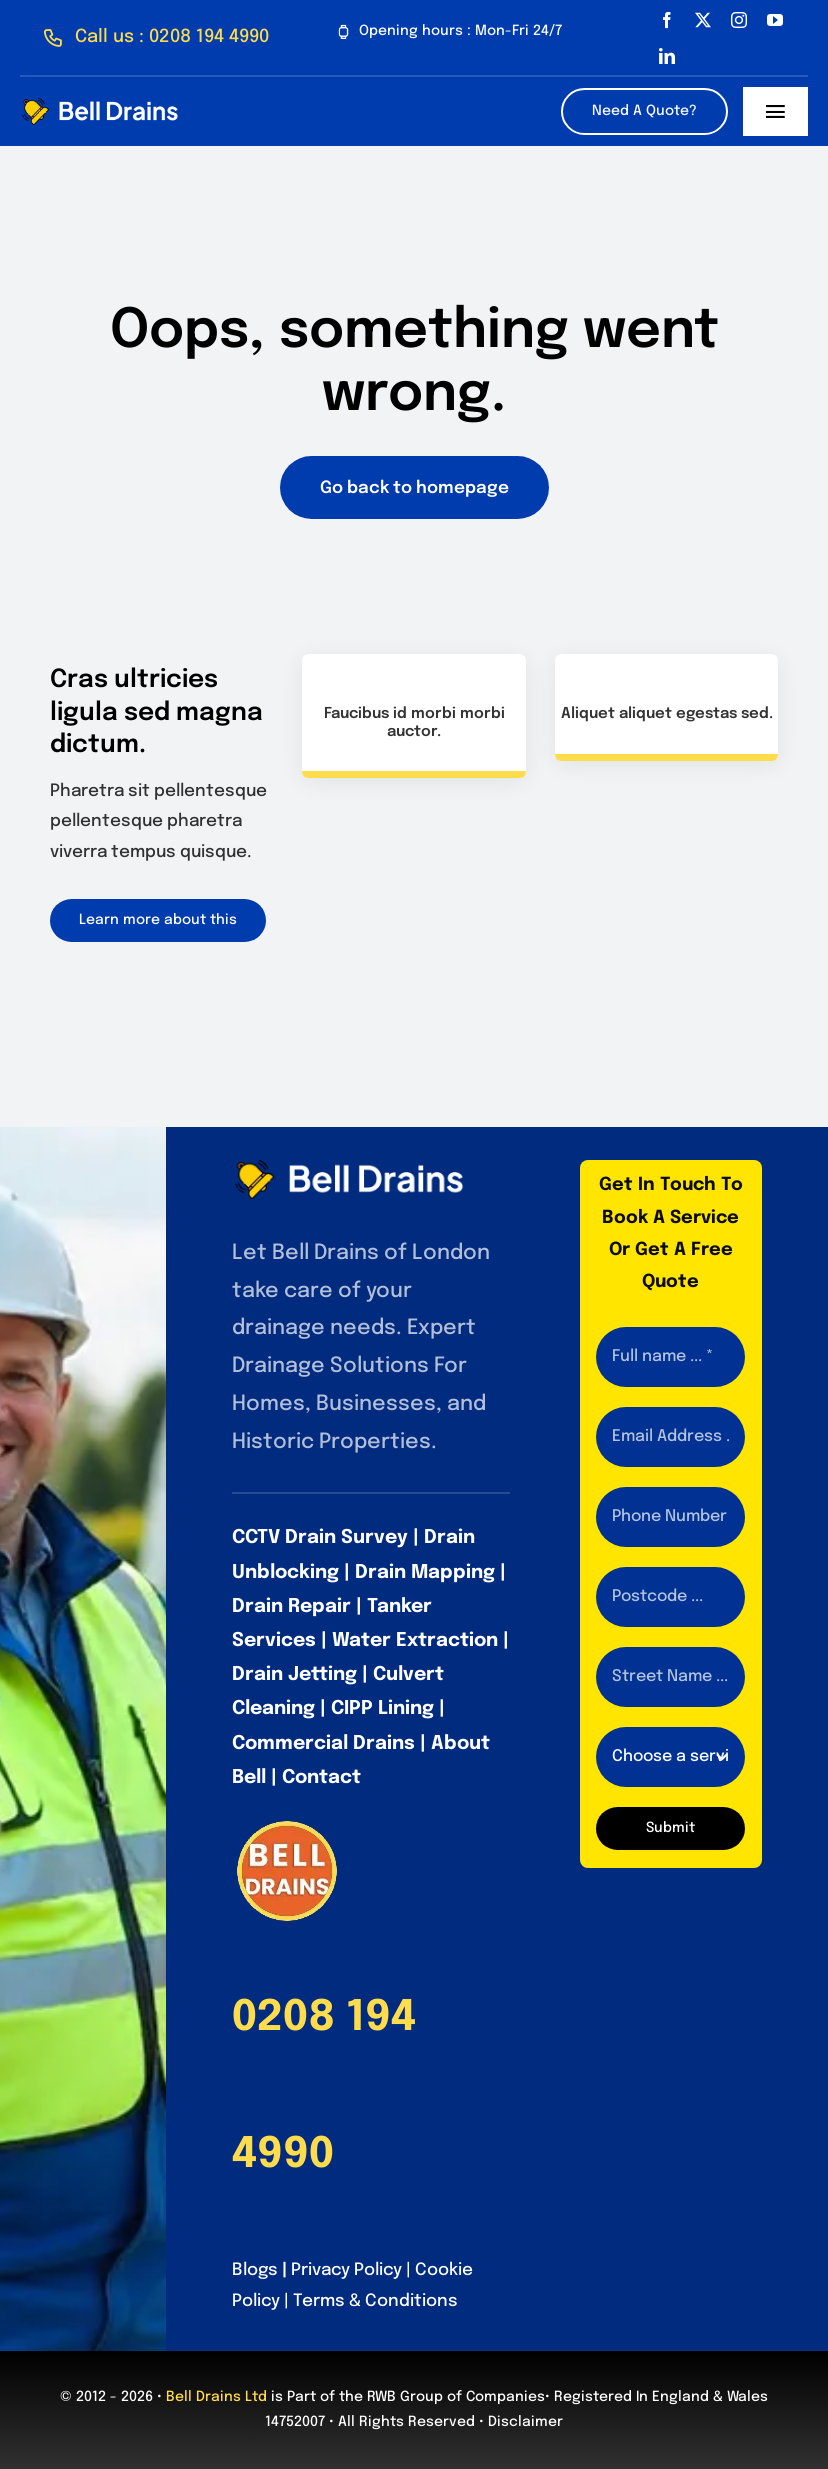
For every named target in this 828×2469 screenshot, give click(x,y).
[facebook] (667, 20)
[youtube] (775, 20)
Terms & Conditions (375, 2301)
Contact (321, 1777)
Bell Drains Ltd (216, 2397)
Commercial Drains (323, 1743)
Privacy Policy (346, 2270)
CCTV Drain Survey (320, 1537)
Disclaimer (525, 2422)
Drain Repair (291, 1606)
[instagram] (739, 20)
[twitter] (703, 20)
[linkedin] (667, 56)
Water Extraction (415, 1640)
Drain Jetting (294, 1674)
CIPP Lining (382, 1708)
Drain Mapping (425, 1572)
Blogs (255, 2270)
